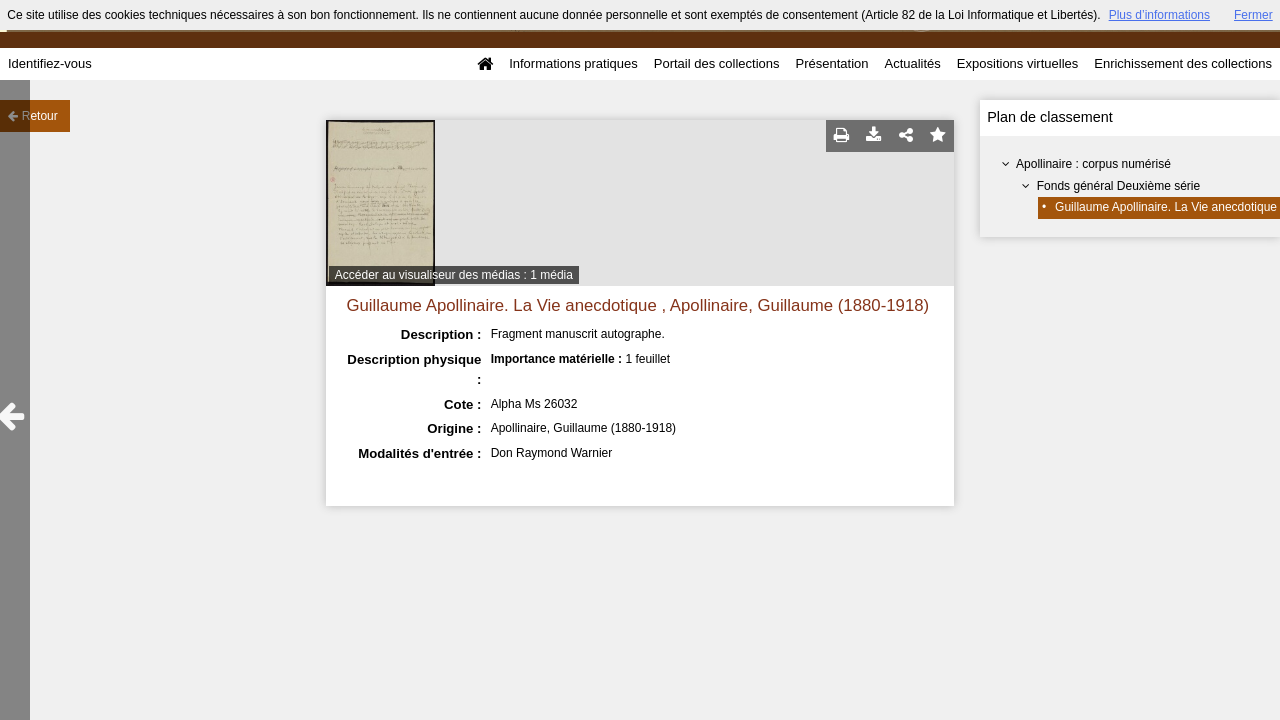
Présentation (831, 63)
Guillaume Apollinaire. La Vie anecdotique (1166, 207)
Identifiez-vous (50, 63)
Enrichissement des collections (1183, 63)
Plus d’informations (1159, 15)
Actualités (912, 63)
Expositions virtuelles (1017, 63)
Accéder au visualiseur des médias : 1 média (454, 275)
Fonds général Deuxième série (1118, 186)
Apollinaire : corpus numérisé (1093, 164)
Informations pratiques (573, 63)
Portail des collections (717, 63)
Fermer (1253, 15)
